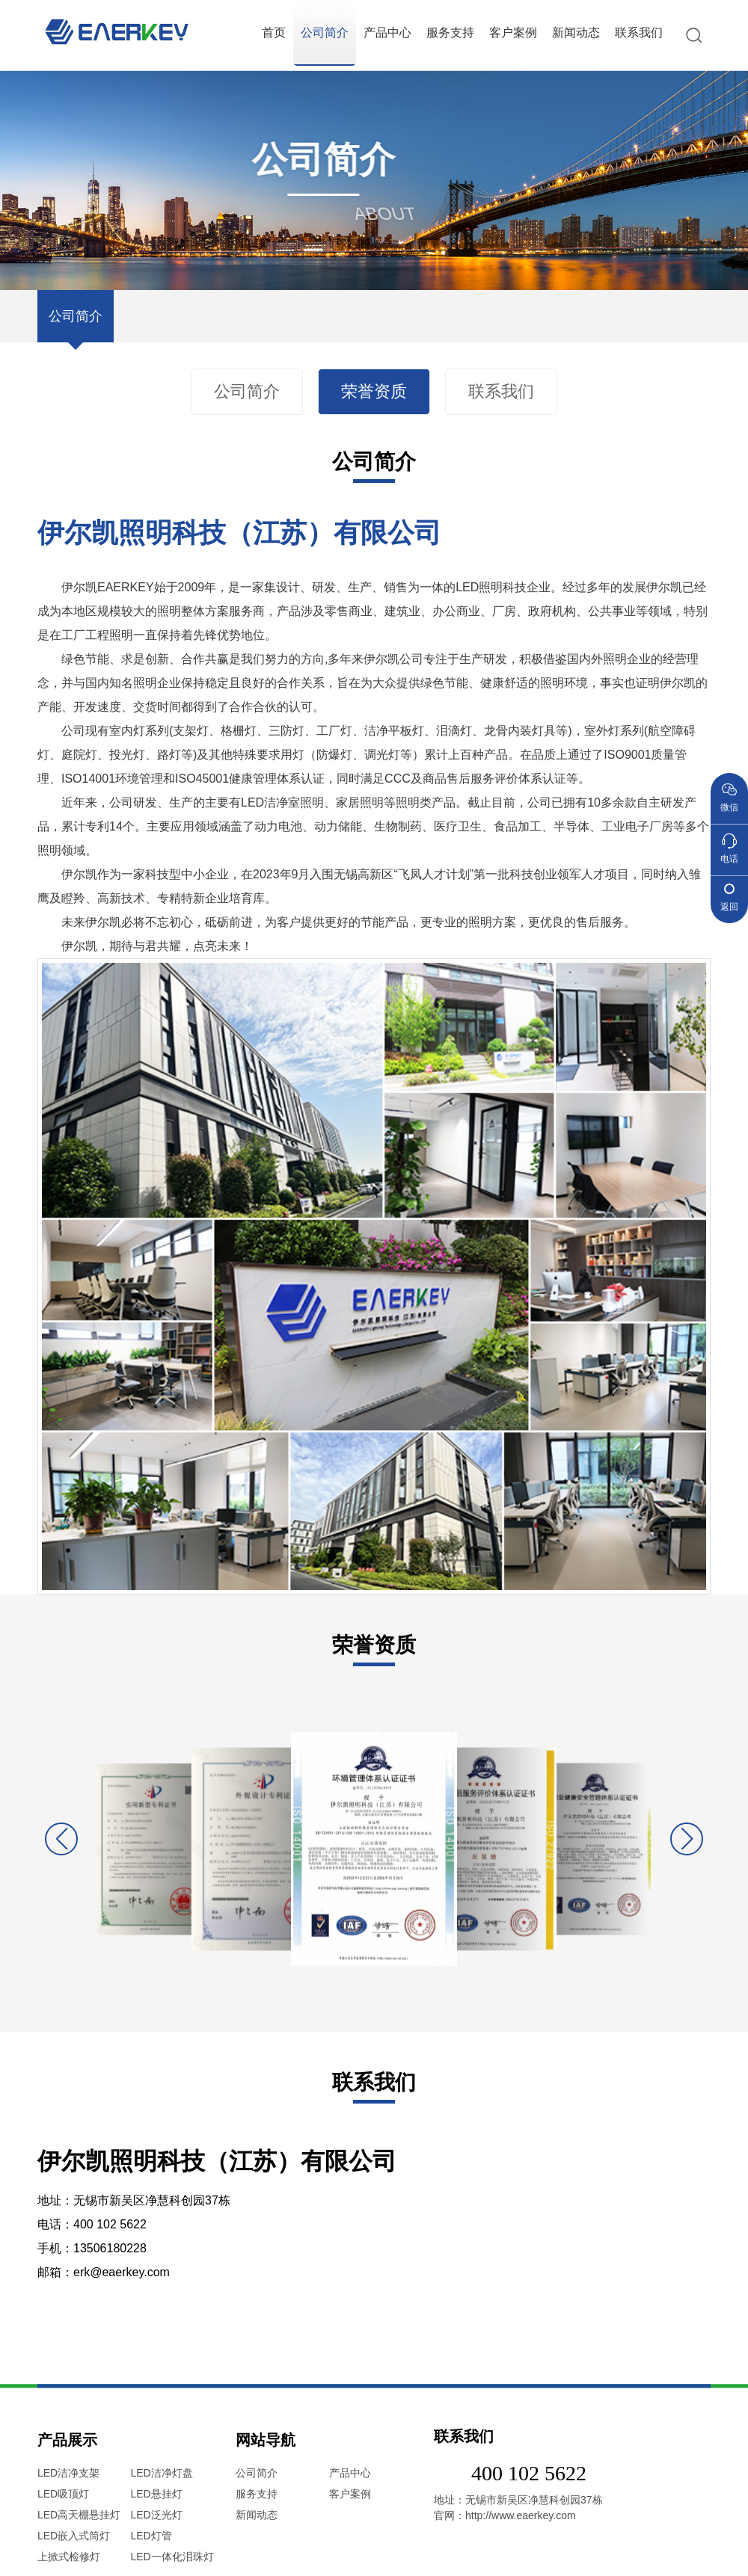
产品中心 (387, 32)
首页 (274, 32)
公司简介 (325, 32)
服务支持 (450, 32)
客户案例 (513, 32)
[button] (686, 1838)
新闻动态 (576, 32)
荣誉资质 (374, 391)
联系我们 (639, 32)
